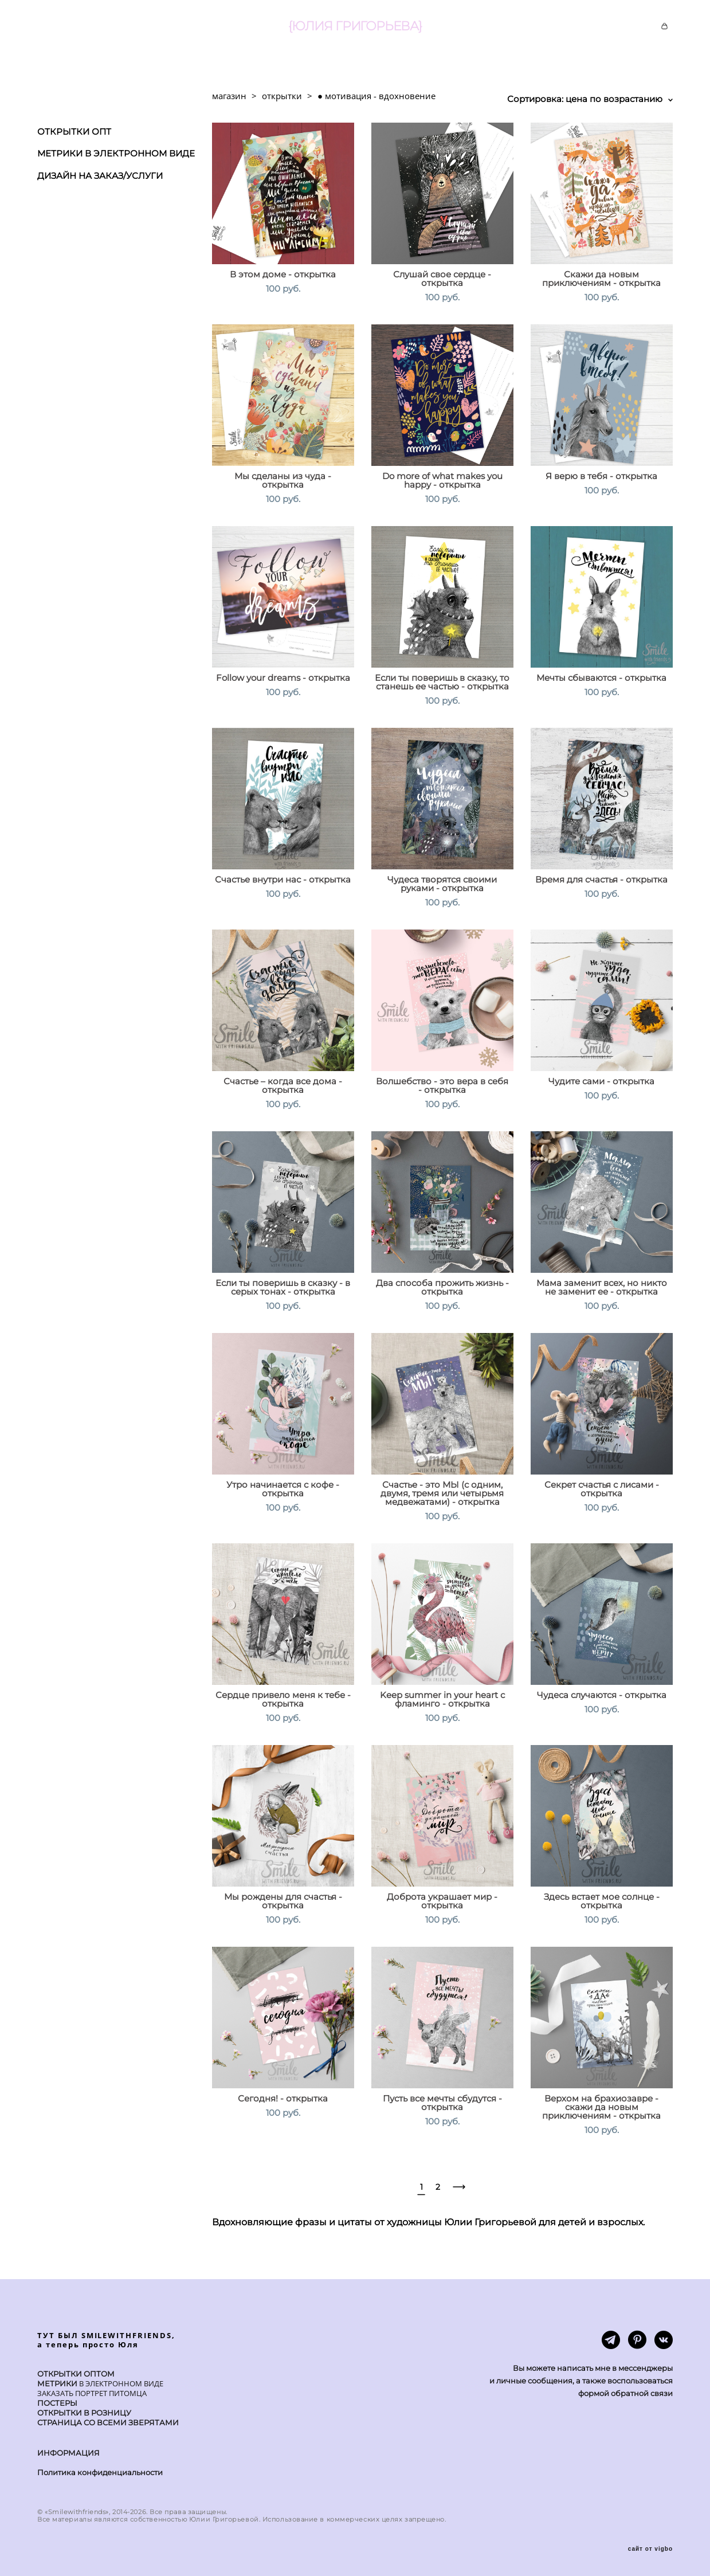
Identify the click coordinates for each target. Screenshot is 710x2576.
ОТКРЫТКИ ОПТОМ (76, 2373)
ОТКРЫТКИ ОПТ (74, 131)
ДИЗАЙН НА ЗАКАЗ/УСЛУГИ (100, 175)
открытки (282, 95)
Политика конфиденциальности (100, 2472)
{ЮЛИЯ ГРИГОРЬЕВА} (354, 26)
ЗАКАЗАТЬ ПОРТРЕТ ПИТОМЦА (92, 2393)
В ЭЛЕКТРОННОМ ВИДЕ (120, 2383)
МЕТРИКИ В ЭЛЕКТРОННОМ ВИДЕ (116, 153)
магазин (229, 95)
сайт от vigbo (650, 2549)
